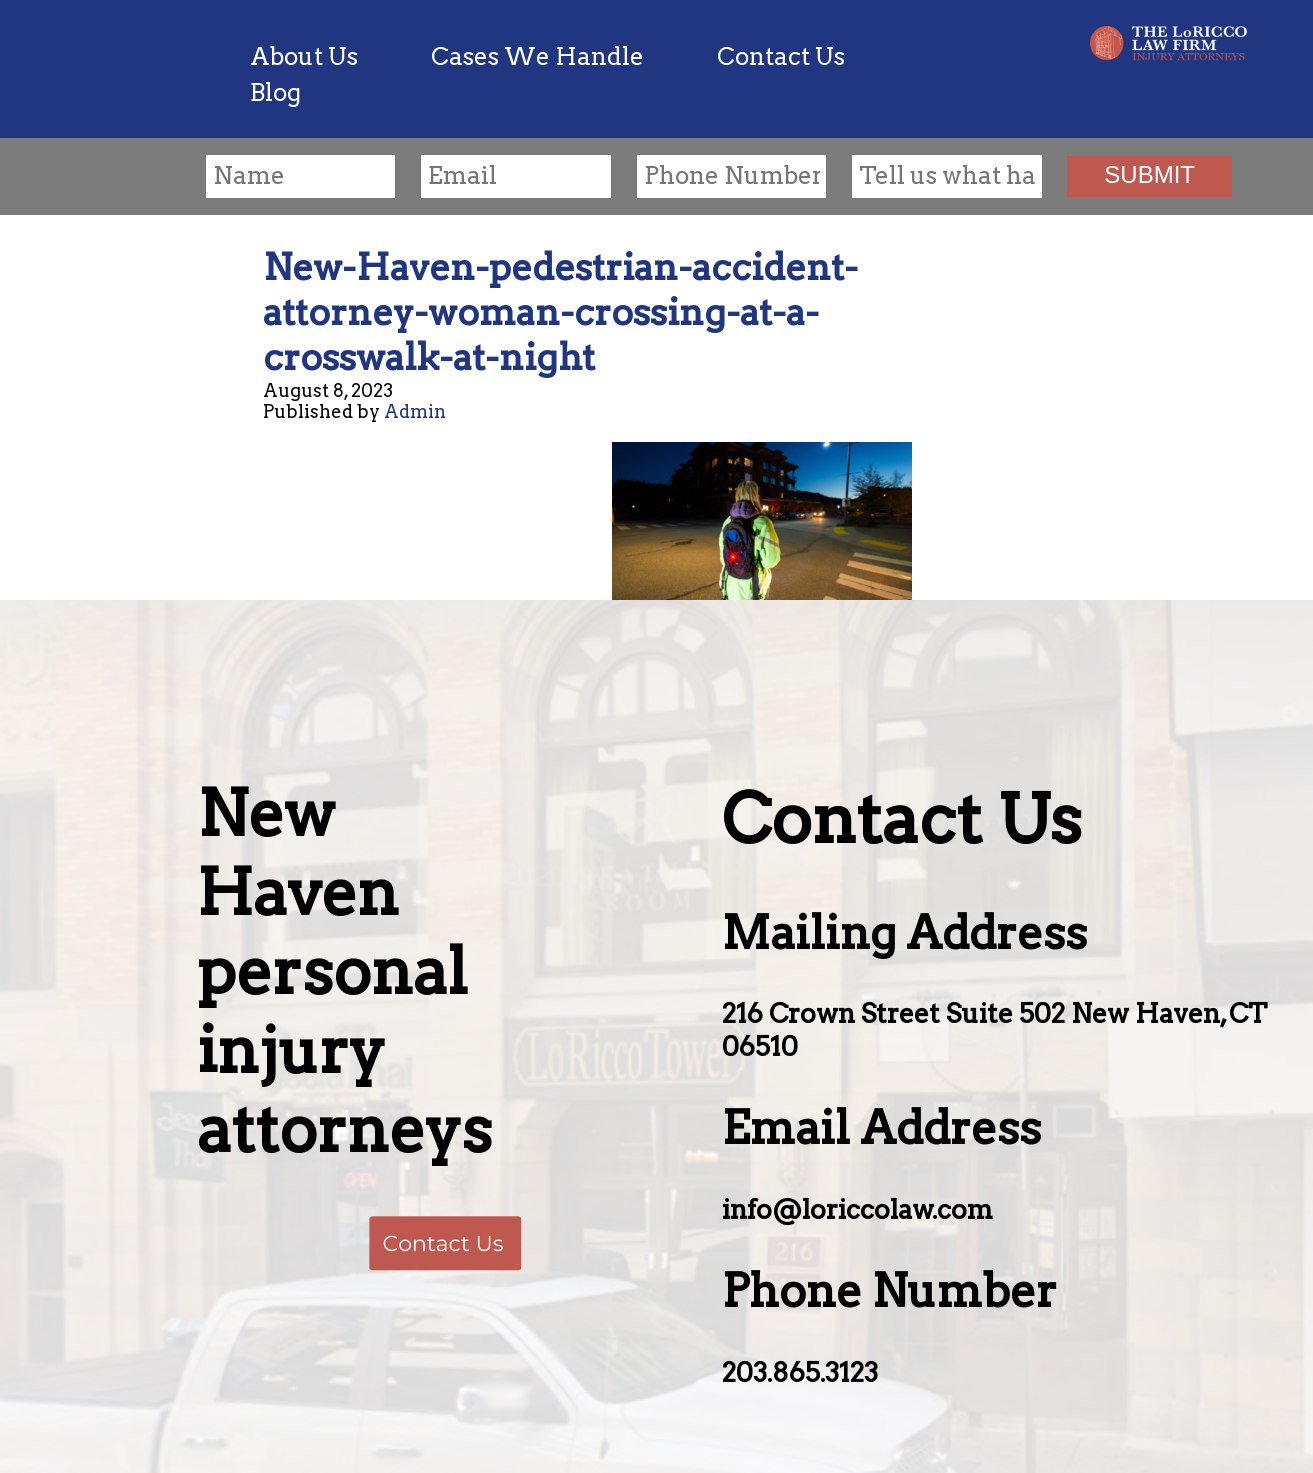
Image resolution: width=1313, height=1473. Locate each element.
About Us (304, 56)
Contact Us (781, 56)
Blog (275, 92)
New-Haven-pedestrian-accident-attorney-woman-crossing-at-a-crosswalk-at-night (560, 312)
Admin (415, 411)
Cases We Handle (537, 56)
